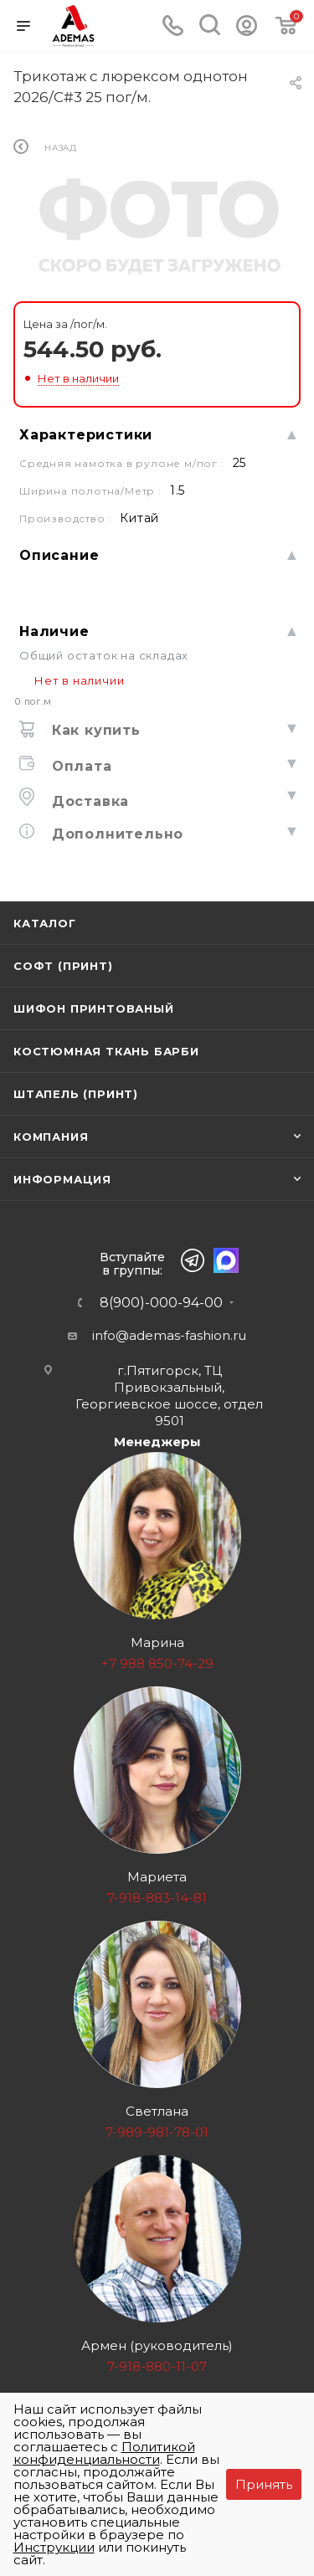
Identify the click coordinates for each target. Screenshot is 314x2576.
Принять (263, 2484)
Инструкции (54, 2547)
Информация (62, 1179)
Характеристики (85, 435)
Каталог (44, 923)
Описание (59, 555)
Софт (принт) (63, 965)
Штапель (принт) (75, 1094)
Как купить (94, 730)
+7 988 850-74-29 (157, 1663)
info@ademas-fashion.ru (169, 1335)
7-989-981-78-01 (157, 2132)
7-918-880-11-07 (157, 2366)
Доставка (88, 801)
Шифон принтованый (93, 1008)
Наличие (54, 631)
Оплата (79, 766)
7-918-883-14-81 (157, 1898)
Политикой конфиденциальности (104, 2453)
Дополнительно (115, 834)
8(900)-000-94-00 (161, 1303)
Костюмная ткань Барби (106, 1051)
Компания (50, 1136)
